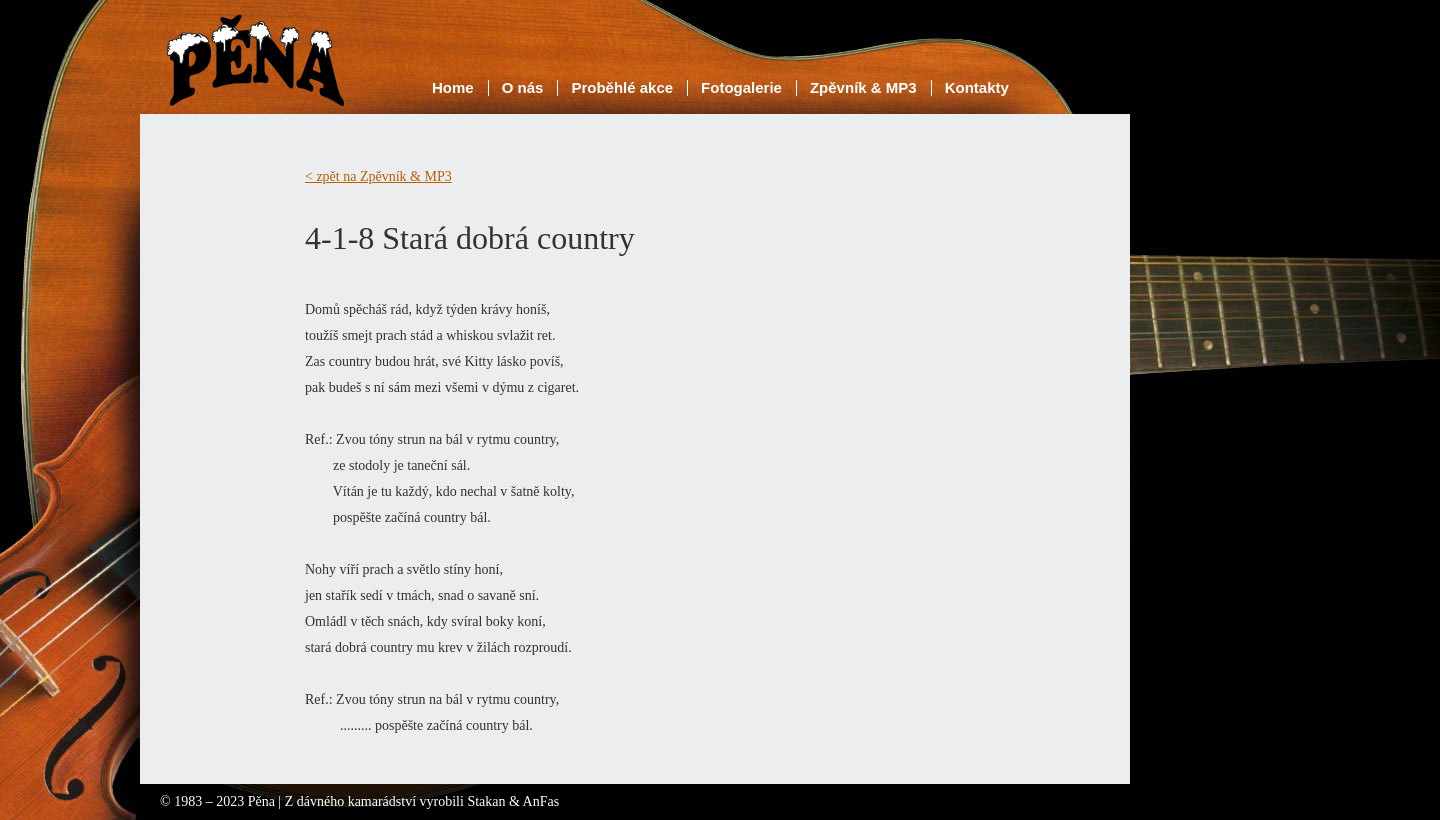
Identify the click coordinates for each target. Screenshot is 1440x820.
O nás (523, 87)
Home (453, 87)
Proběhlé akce (622, 87)
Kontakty (977, 87)
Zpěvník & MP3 (863, 87)
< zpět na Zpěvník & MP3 (378, 176)
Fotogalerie (741, 87)
